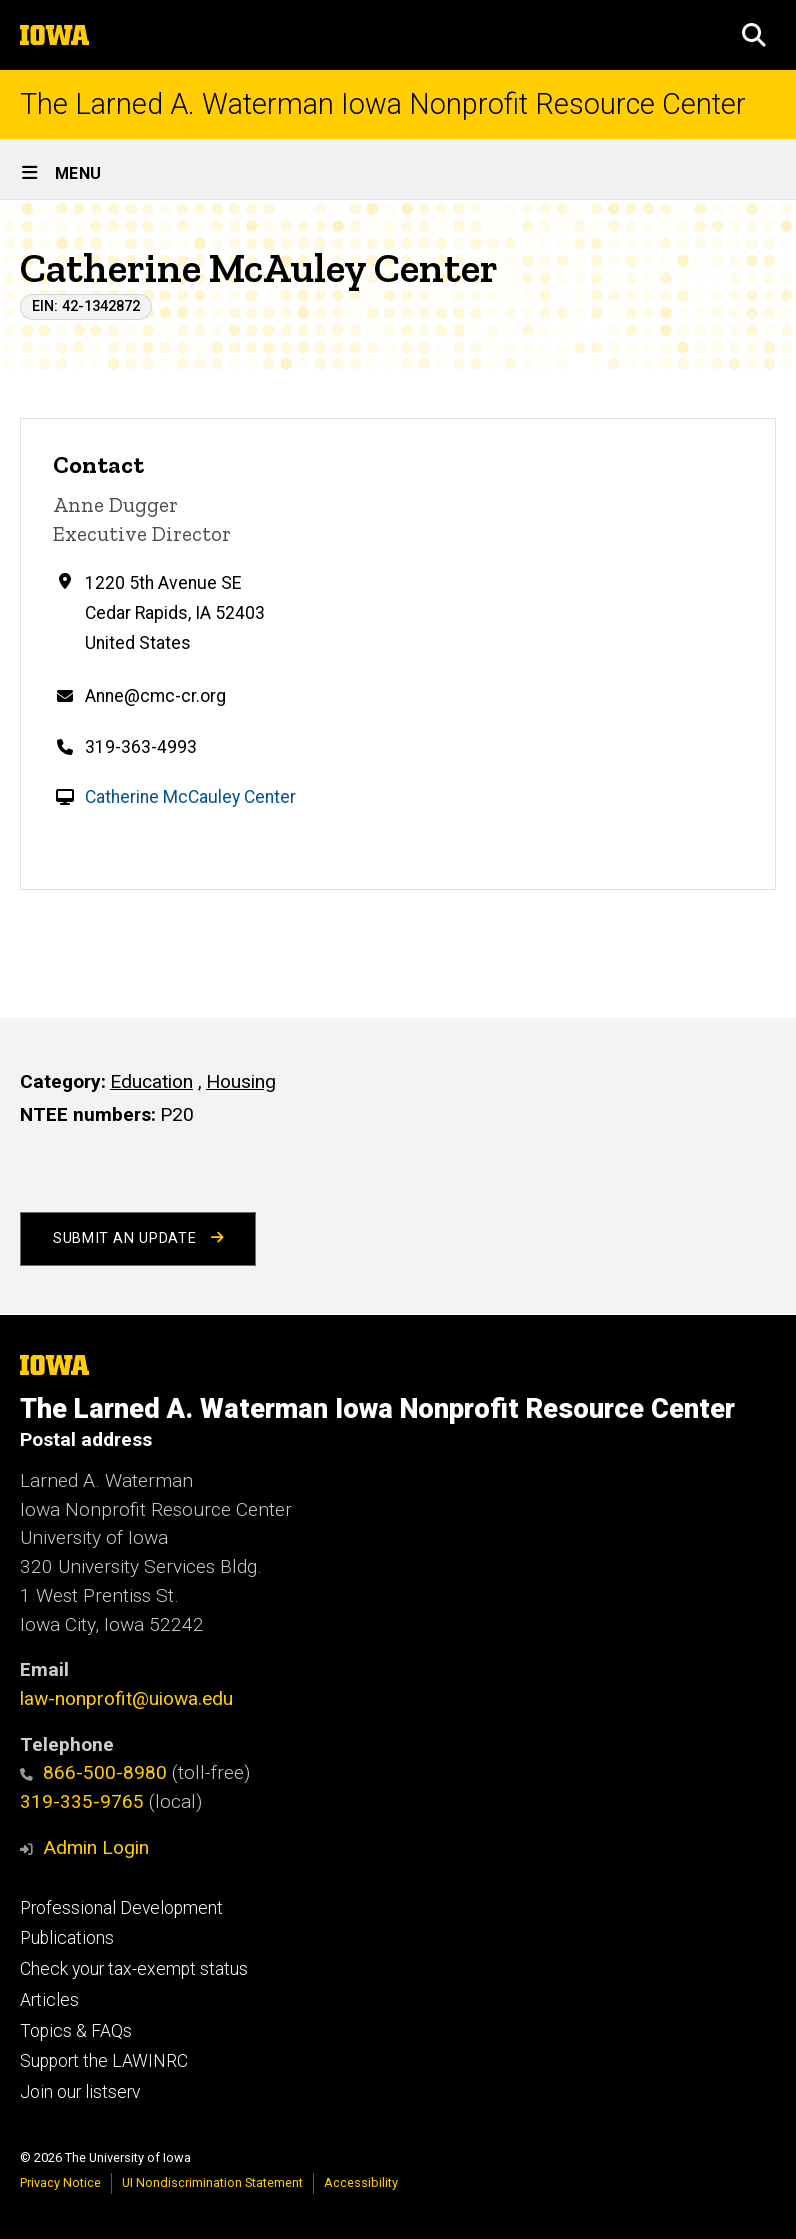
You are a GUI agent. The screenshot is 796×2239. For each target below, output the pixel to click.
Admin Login (96, 1847)
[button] (754, 35)
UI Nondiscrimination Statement (212, 2182)
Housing (241, 1081)
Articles (49, 2000)
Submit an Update (138, 1238)
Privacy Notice (60, 2182)
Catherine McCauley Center (190, 797)
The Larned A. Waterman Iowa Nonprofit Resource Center (383, 104)
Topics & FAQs (76, 2031)
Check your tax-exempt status (134, 1969)
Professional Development (121, 1908)
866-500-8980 (93, 1772)
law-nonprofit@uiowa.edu (126, 1698)
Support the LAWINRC (104, 2061)
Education (151, 1081)
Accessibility (361, 2182)
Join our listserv (80, 2092)
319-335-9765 (82, 1801)
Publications (67, 1938)
